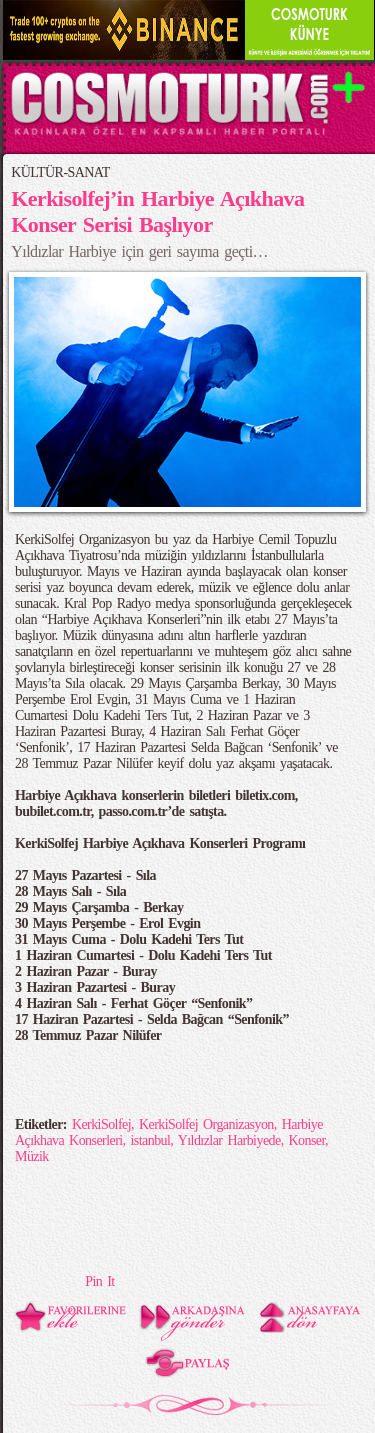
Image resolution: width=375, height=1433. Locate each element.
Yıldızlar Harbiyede (229, 1140)
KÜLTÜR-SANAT (60, 172)
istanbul (150, 1140)
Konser (307, 1140)
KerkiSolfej (101, 1124)
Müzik (32, 1156)
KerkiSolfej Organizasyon (206, 1124)
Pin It (99, 1281)
